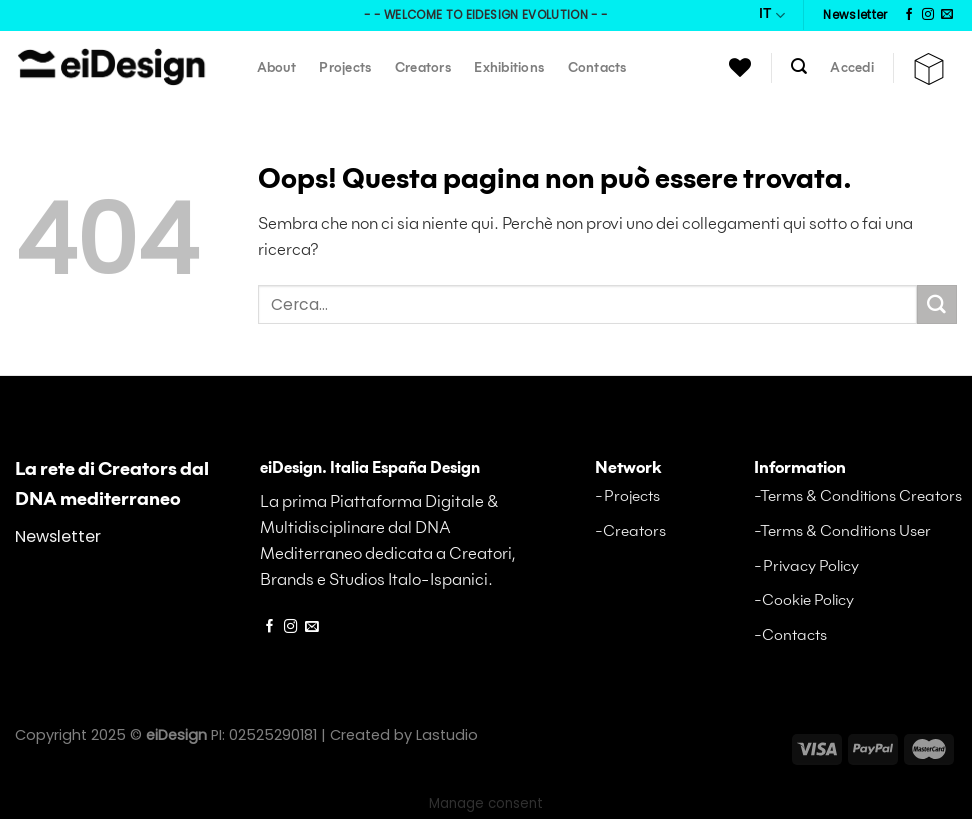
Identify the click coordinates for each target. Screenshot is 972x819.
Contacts (597, 68)
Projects (345, 68)
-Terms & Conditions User (842, 531)
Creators (423, 68)
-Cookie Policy (804, 600)
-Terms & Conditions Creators (858, 496)
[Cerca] (799, 66)
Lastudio (447, 735)
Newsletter (58, 536)
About (276, 68)
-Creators (630, 531)
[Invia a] (937, 305)
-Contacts (790, 635)
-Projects (627, 496)
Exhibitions (509, 68)
